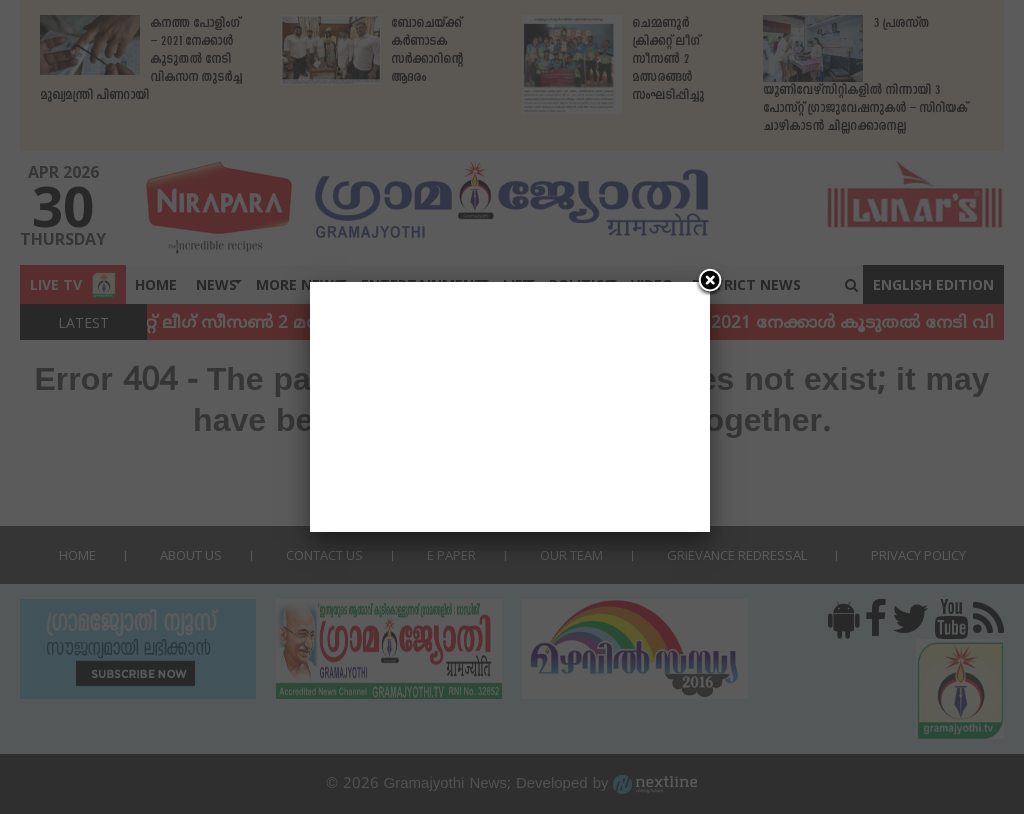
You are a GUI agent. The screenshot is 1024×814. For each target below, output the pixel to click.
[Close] (710, 282)
